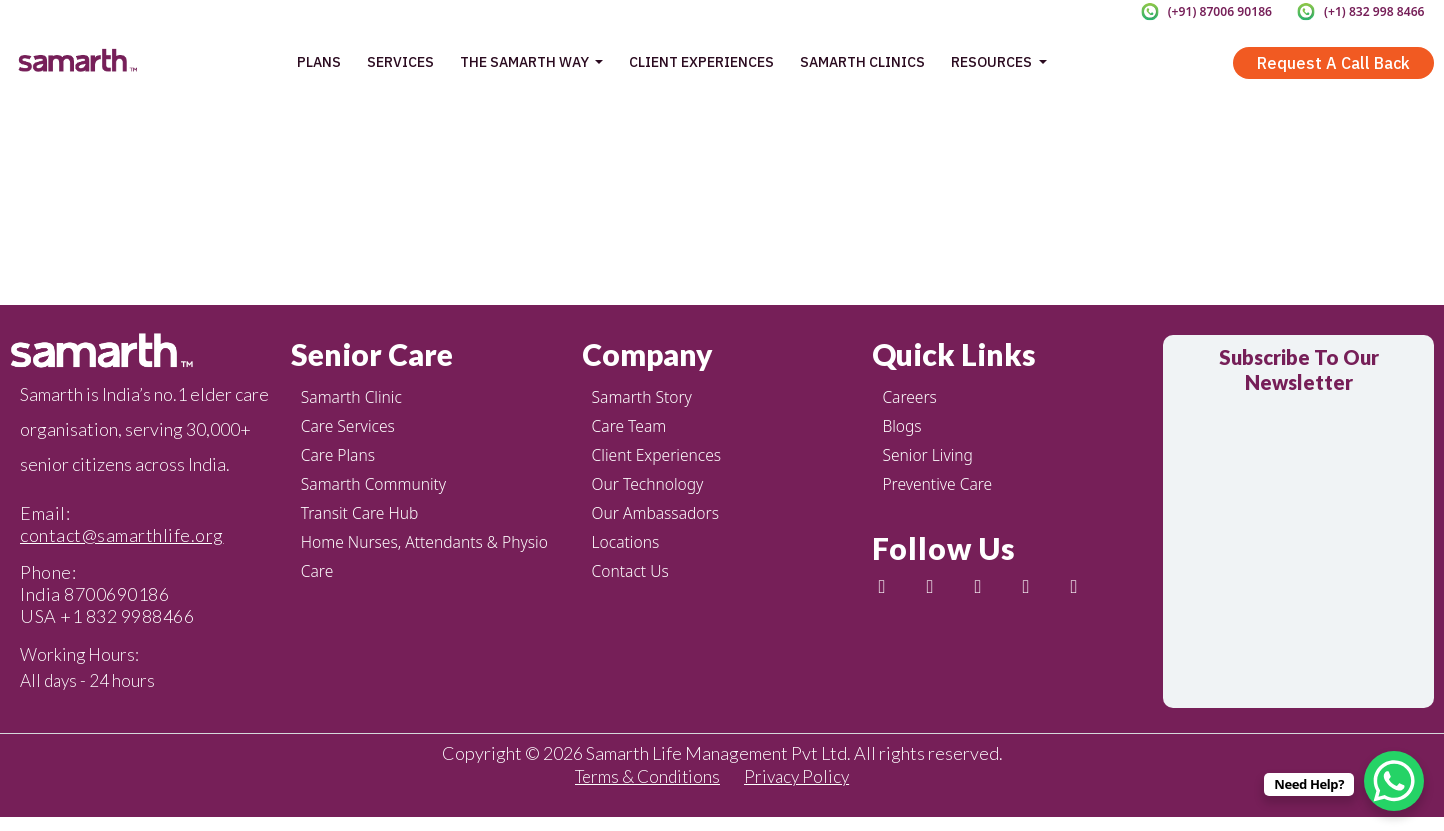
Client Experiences (701, 62)
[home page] (77, 62)
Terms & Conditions (645, 788)
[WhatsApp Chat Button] (1394, 781)
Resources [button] (993, 62)
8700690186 (116, 594)
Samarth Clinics (862, 62)
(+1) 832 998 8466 (1370, 11)
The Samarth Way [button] (526, 62)
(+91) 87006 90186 (1208, 11)
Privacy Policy (800, 788)
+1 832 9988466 (127, 616)
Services (400, 62)
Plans (319, 62)
